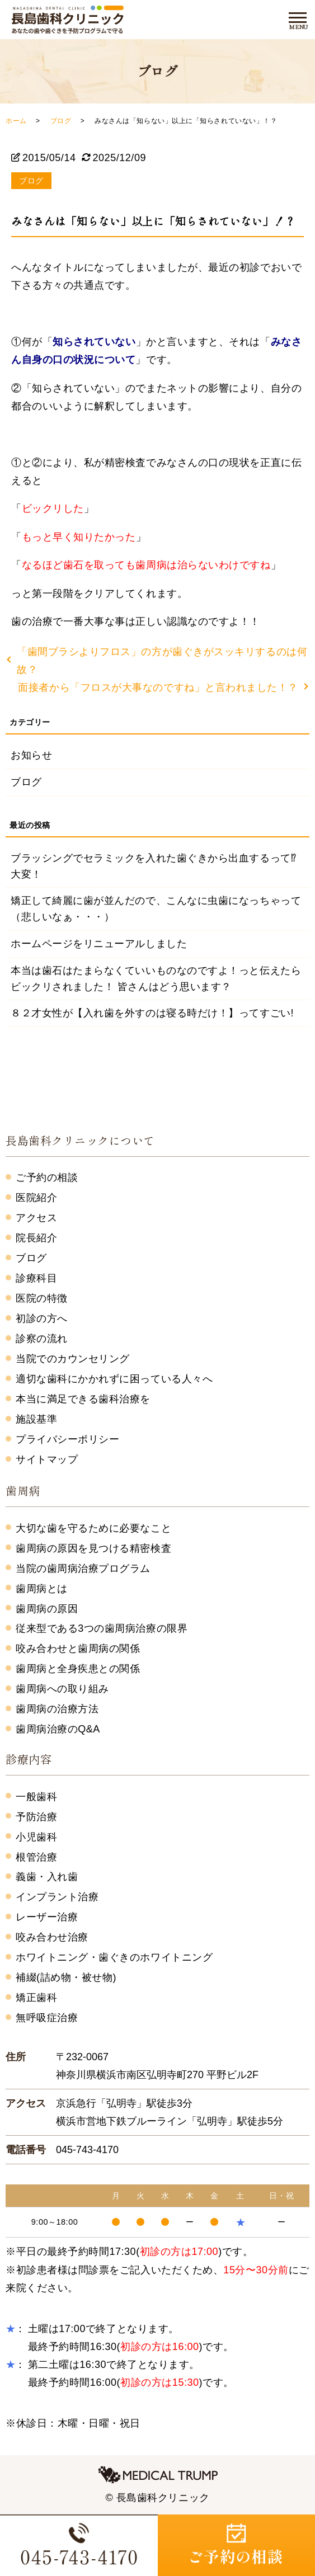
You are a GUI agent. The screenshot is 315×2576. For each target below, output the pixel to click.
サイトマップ (47, 1459)
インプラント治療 (57, 1896)
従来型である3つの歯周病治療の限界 (101, 1628)
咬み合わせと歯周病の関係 (78, 1648)
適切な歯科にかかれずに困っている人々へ (114, 1378)
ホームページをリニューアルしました (99, 943)
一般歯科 (36, 1796)
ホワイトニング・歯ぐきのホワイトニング (114, 1957)
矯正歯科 (36, 1997)
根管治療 (36, 1857)
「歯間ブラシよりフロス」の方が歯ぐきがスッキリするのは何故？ (162, 660)
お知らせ (31, 755)
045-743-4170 (87, 2149)
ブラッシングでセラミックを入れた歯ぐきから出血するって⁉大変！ (153, 866)
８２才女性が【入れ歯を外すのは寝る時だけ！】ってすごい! (152, 1013)
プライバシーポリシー (67, 1439)
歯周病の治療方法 (57, 1709)
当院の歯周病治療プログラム (83, 1568)
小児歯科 (36, 1837)
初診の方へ (42, 1318)
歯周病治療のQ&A (58, 1729)
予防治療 (36, 1816)
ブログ (61, 121)
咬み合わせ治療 (52, 1937)
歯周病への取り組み (62, 1688)
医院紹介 (36, 1197)
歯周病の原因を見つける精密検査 (93, 1548)
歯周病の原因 (47, 1608)
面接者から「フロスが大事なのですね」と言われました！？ (158, 687)
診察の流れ (42, 1338)
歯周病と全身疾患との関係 (78, 1668)
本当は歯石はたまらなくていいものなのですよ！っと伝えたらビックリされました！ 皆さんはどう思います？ (156, 978)
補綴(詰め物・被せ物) (66, 1977)
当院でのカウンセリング (73, 1358)
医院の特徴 (42, 1298)
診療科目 (36, 1278)
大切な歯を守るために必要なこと (93, 1528)
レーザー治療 (47, 1917)
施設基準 (36, 1419)
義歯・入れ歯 (47, 1876)
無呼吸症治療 (47, 2017)
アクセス (36, 1217)
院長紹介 (36, 1238)
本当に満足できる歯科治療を (83, 1399)
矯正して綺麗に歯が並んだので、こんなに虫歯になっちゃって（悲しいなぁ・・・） (156, 908)
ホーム (16, 121)
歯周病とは (42, 1588)
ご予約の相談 (47, 1177)
